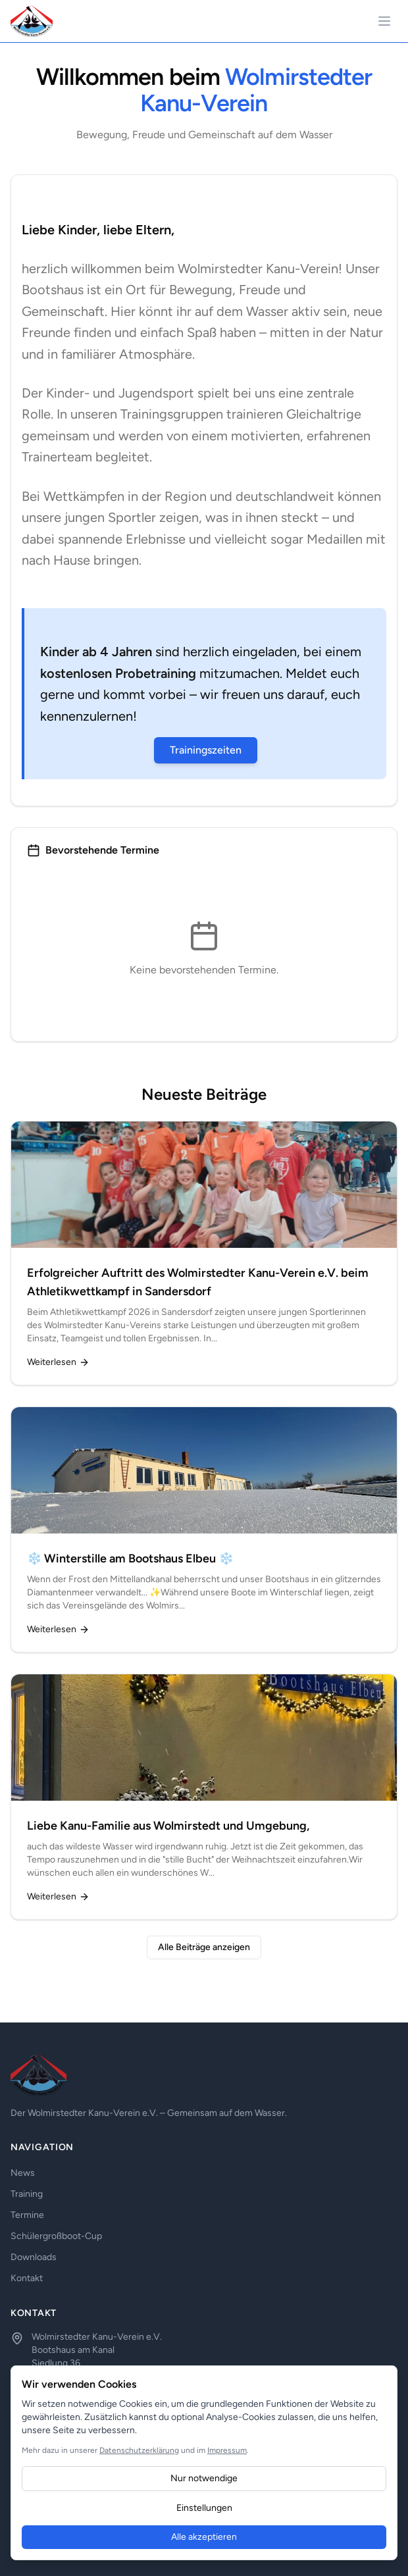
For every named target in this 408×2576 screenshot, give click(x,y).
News (23, 2172)
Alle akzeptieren (204, 2536)
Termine (27, 2215)
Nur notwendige (204, 2478)
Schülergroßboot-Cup (56, 2236)
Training (27, 2194)
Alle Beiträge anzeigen (204, 1947)
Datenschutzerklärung (139, 2450)
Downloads (34, 2257)
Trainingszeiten (206, 750)
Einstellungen (204, 2507)
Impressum (227, 2450)
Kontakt (27, 2278)
